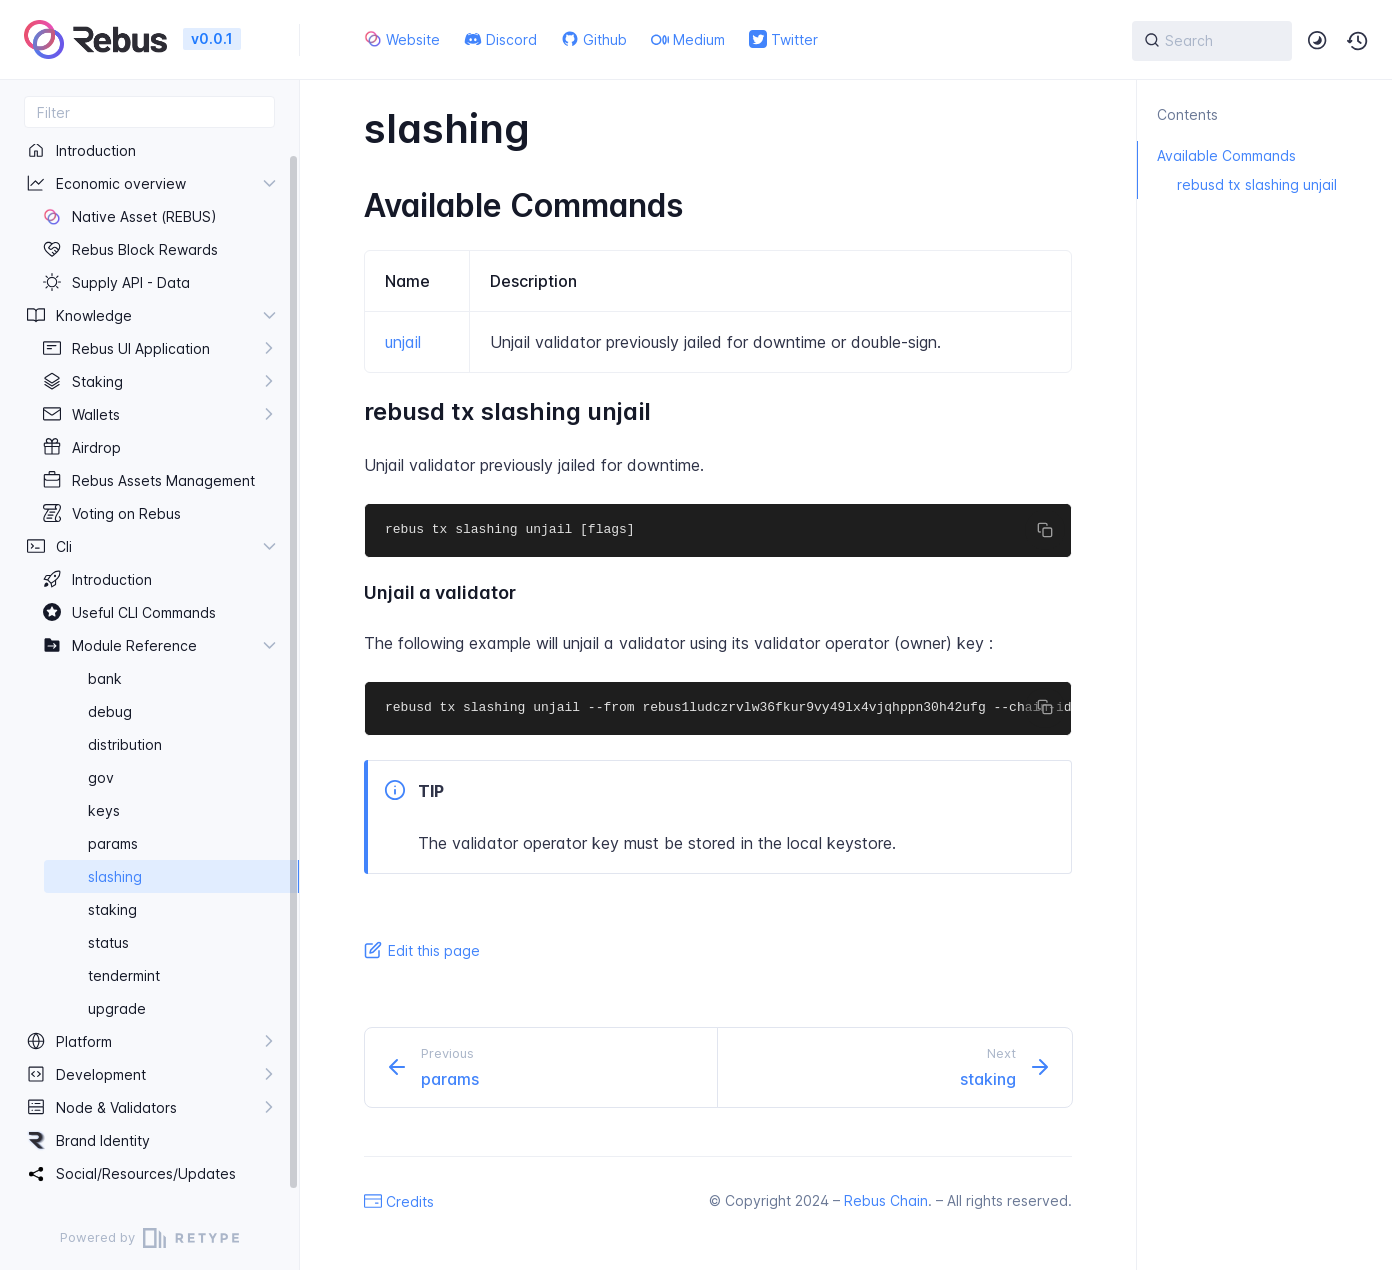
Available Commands (1216, 155)
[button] (1358, 41)
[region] (149, 667)
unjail (403, 342)
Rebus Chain (886, 1200)
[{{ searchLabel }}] (1212, 41)
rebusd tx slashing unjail (1237, 184)
